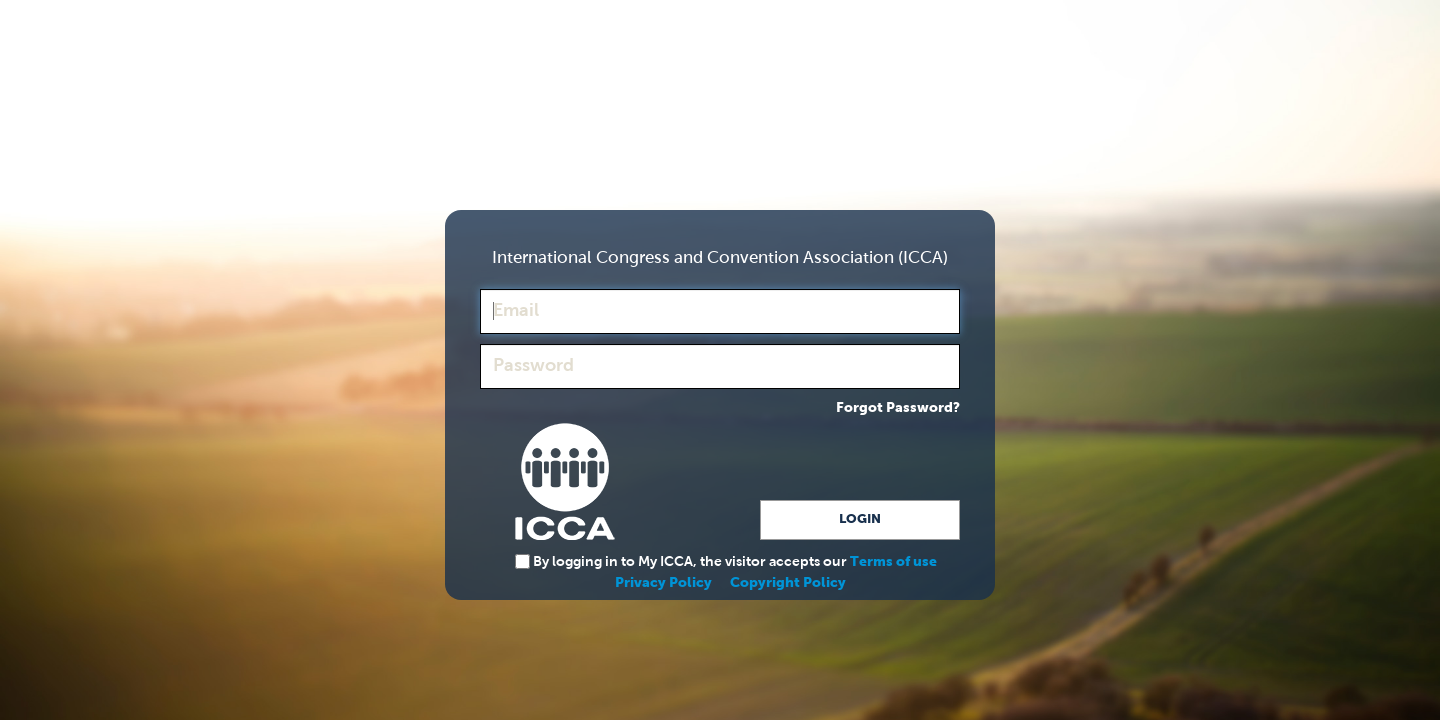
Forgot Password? (898, 408)
